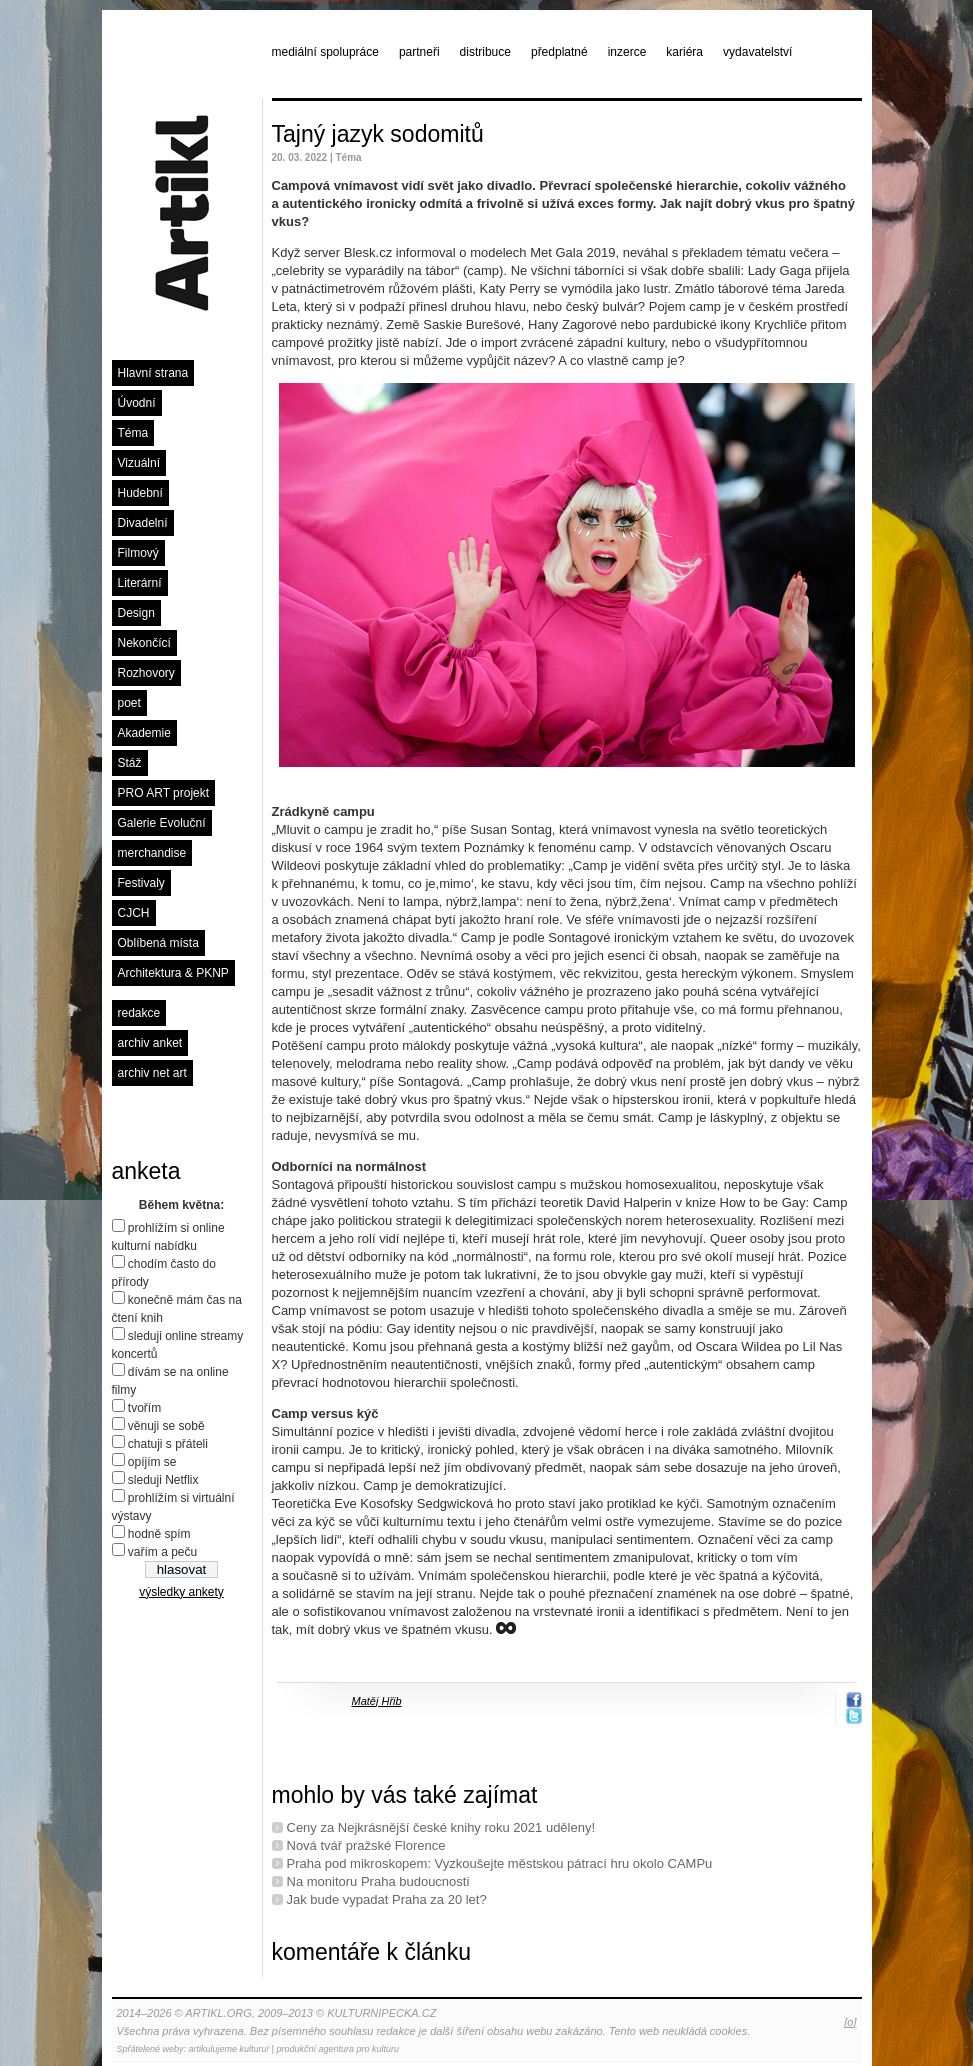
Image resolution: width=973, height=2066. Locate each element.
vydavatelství (757, 52)
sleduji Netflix (163, 1480)
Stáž (130, 763)
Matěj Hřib (377, 1701)
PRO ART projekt (164, 793)
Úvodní (137, 403)
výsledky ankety (181, 1592)
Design (136, 613)
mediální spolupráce (325, 52)
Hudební (140, 493)
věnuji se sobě (166, 1426)
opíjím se (152, 1462)
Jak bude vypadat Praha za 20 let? (387, 1899)
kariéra (684, 52)
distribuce (485, 52)
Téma (133, 433)
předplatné (559, 52)
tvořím (144, 1408)
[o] (850, 2022)
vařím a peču (162, 1552)
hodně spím (159, 1534)
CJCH (134, 913)
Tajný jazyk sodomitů (378, 134)
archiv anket (150, 1043)
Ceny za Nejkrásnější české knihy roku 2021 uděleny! (441, 1827)
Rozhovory (146, 673)
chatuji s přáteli (168, 1444)
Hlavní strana (153, 373)
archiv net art (152, 1073)
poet (129, 703)
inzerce (627, 52)
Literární (140, 583)
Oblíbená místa (158, 943)
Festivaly (141, 883)
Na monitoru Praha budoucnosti (378, 1881)
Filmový (138, 553)
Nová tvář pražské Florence (366, 1845)
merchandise (152, 853)
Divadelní (143, 523)
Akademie (144, 733)
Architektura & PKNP (173, 973)
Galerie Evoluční (162, 823)
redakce (139, 1013)
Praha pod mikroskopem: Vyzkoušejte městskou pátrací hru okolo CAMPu (500, 1863)
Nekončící (144, 643)
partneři (419, 52)
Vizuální (139, 463)
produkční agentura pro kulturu (337, 2049)
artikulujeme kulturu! (229, 2049)
